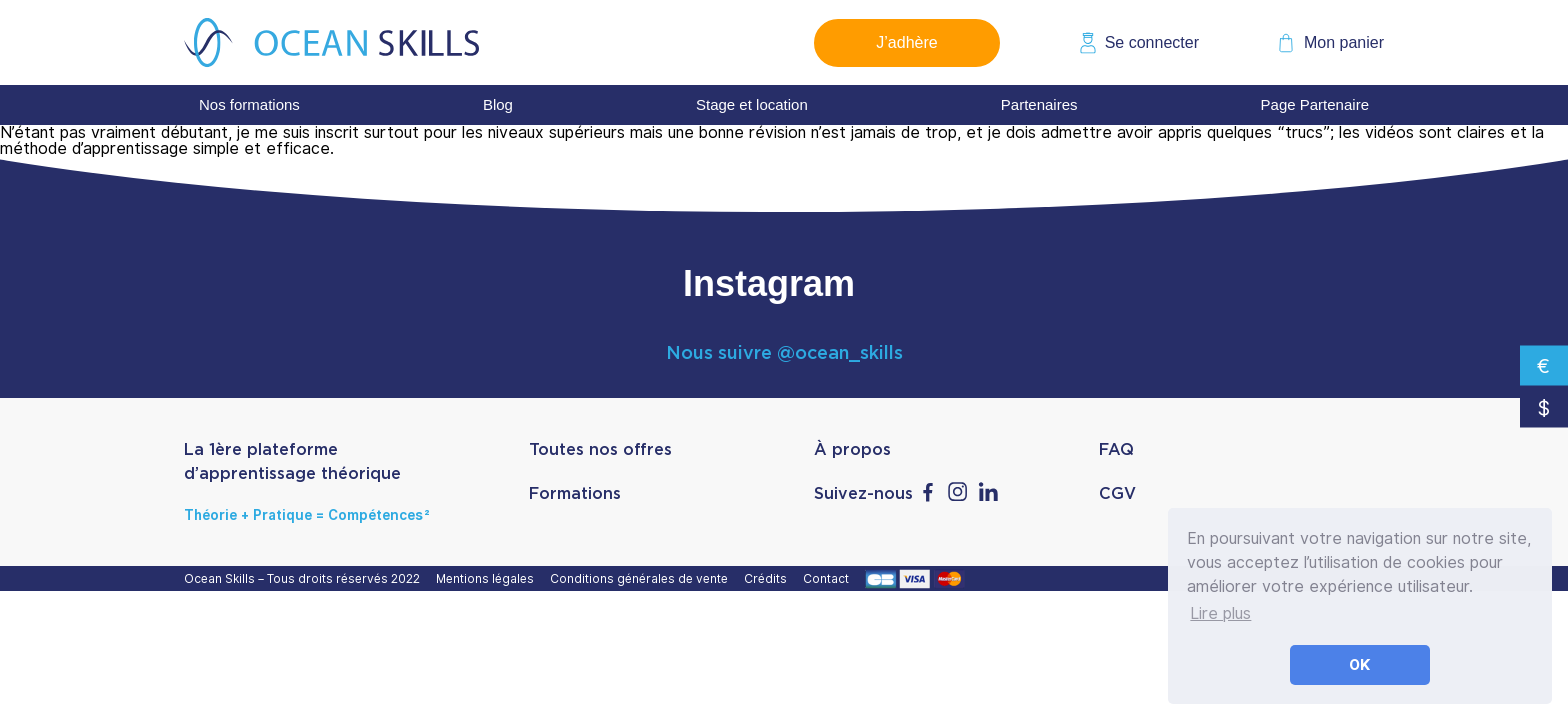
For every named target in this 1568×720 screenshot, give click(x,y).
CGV (1117, 494)
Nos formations (249, 104)
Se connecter (1152, 42)
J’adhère (906, 42)
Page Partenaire (1315, 104)
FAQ (1116, 450)
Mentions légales (488, 578)
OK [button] (1360, 664)
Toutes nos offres (600, 450)
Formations (575, 494)
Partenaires (1039, 104)
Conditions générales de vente (642, 578)
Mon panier (1344, 42)
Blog (498, 104)
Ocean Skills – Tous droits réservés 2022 (305, 578)
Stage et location (752, 104)
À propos (852, 450)
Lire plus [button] (1220, 613)
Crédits (768, 578)
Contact (829, 578)
